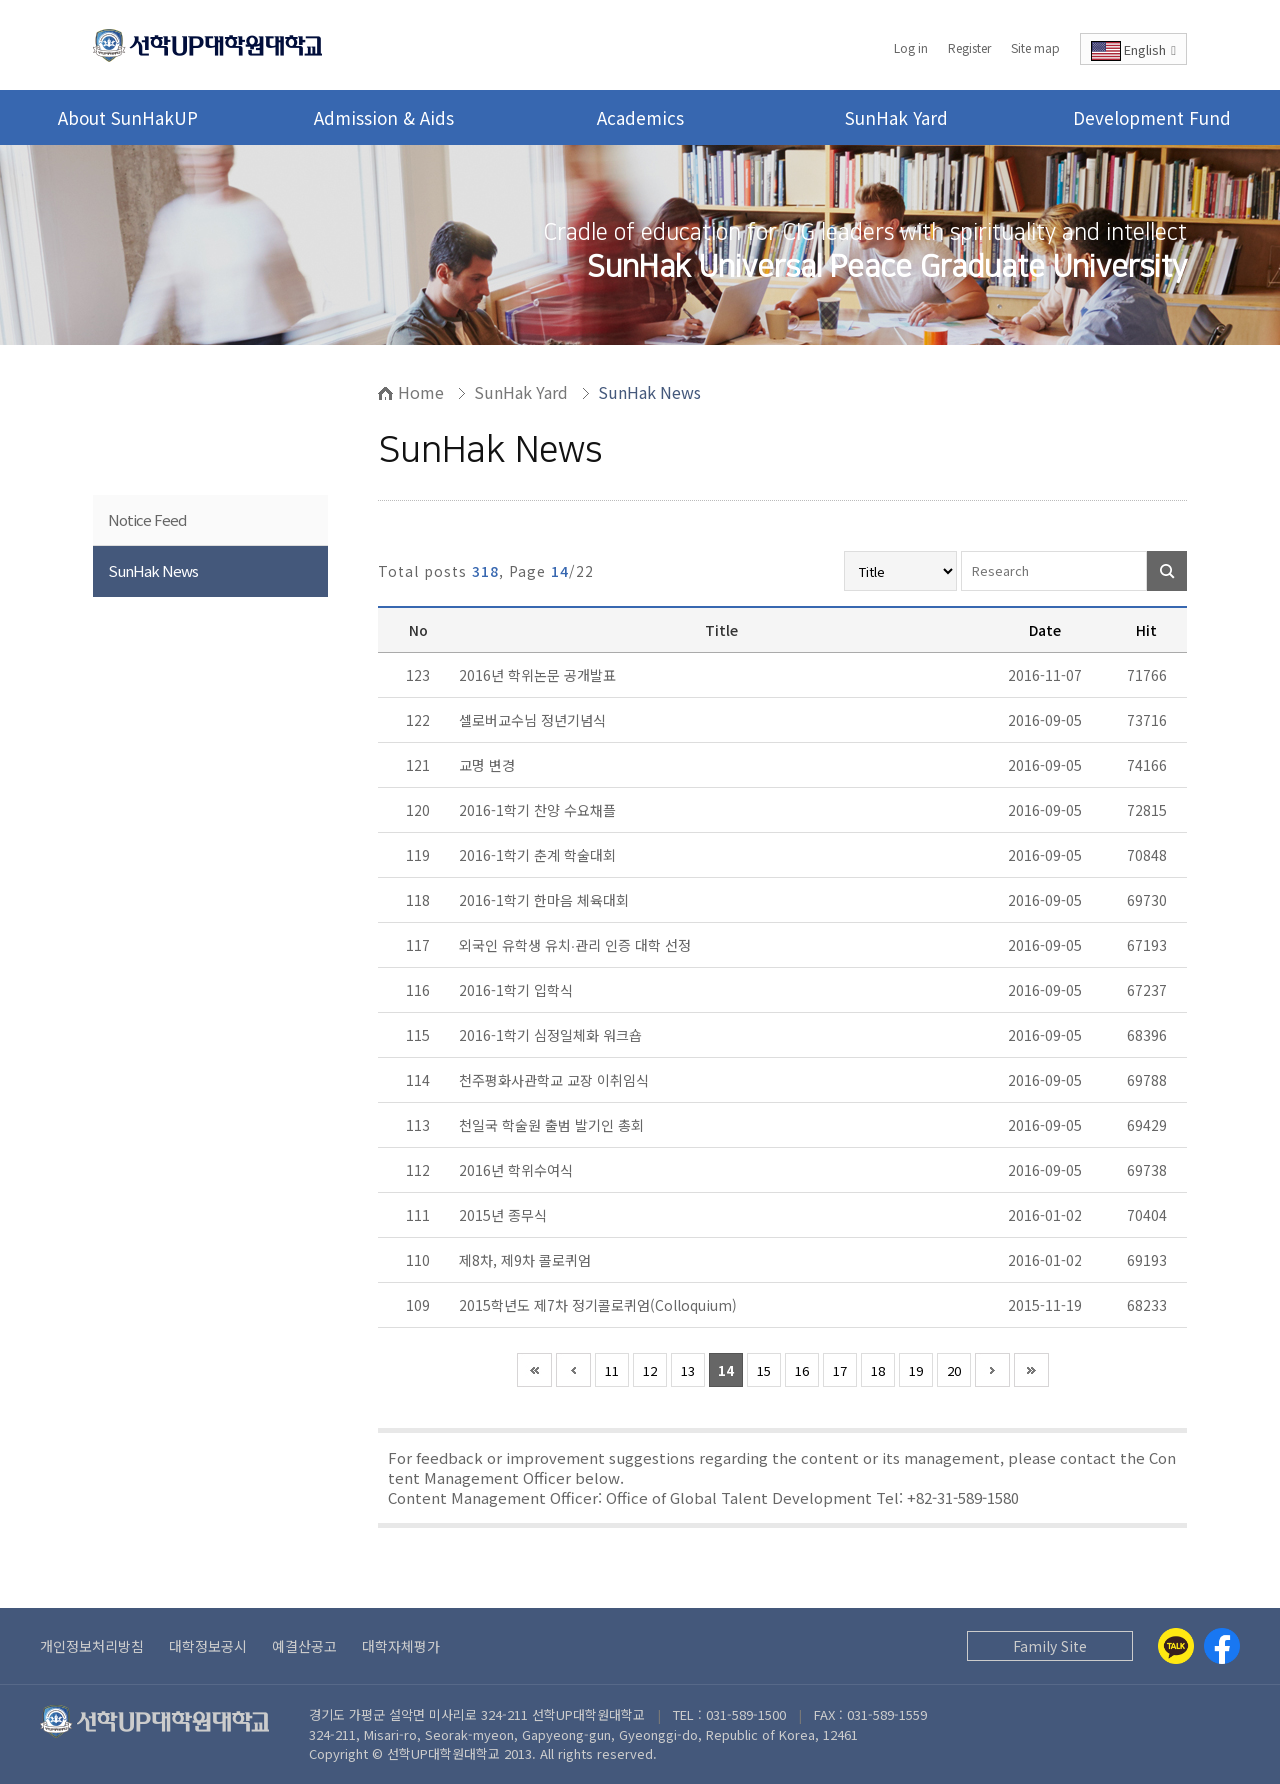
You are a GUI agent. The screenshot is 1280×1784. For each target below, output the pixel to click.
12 (650, 1370)
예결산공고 (304, 1646)
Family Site (1050, 1646)
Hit (1146, 630)
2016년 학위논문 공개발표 (539, 675)
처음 (534, 1370)
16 (802, 1370)
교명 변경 (489, 765)
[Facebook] (1222, 1646)
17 (840, 1370)
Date (1045, 630)
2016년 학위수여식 (518, 1170)
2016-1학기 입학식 (518, 990)
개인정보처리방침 (92, 1646)
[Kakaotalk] (1176, 1646)
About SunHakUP (128, 117)
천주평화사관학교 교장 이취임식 (556, 1080)
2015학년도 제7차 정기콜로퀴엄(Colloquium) (600, 1305)
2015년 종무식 (505, 1215)
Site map (1035, 47)
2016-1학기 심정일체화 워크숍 (552, 1035)
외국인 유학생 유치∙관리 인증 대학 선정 (577, 945)
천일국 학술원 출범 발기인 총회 (553, 1125)
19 (916, 1370)
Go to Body (0, 0)
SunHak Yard (896, 117)
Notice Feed (147, 519)
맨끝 (1031, 1370)
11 (612, 1370)
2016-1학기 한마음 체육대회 (546, 900)
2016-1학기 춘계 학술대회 (539, 855)
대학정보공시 (208, 1646)
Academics (640, 117)
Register (969, 47)
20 (954, 1370)
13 (688, 1370)
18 (878, 1370)
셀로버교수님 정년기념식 (534, 720)
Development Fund (1152, 117)
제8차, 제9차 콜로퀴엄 (527, 1260)
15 (764, 1370)
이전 (573, 1370)
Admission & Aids (384, 117)
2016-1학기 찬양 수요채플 (539, 810)
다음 (992, 1370)
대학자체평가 (401, 1646)
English (1133, 50)
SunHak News (153, 570)
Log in (911, 47)
